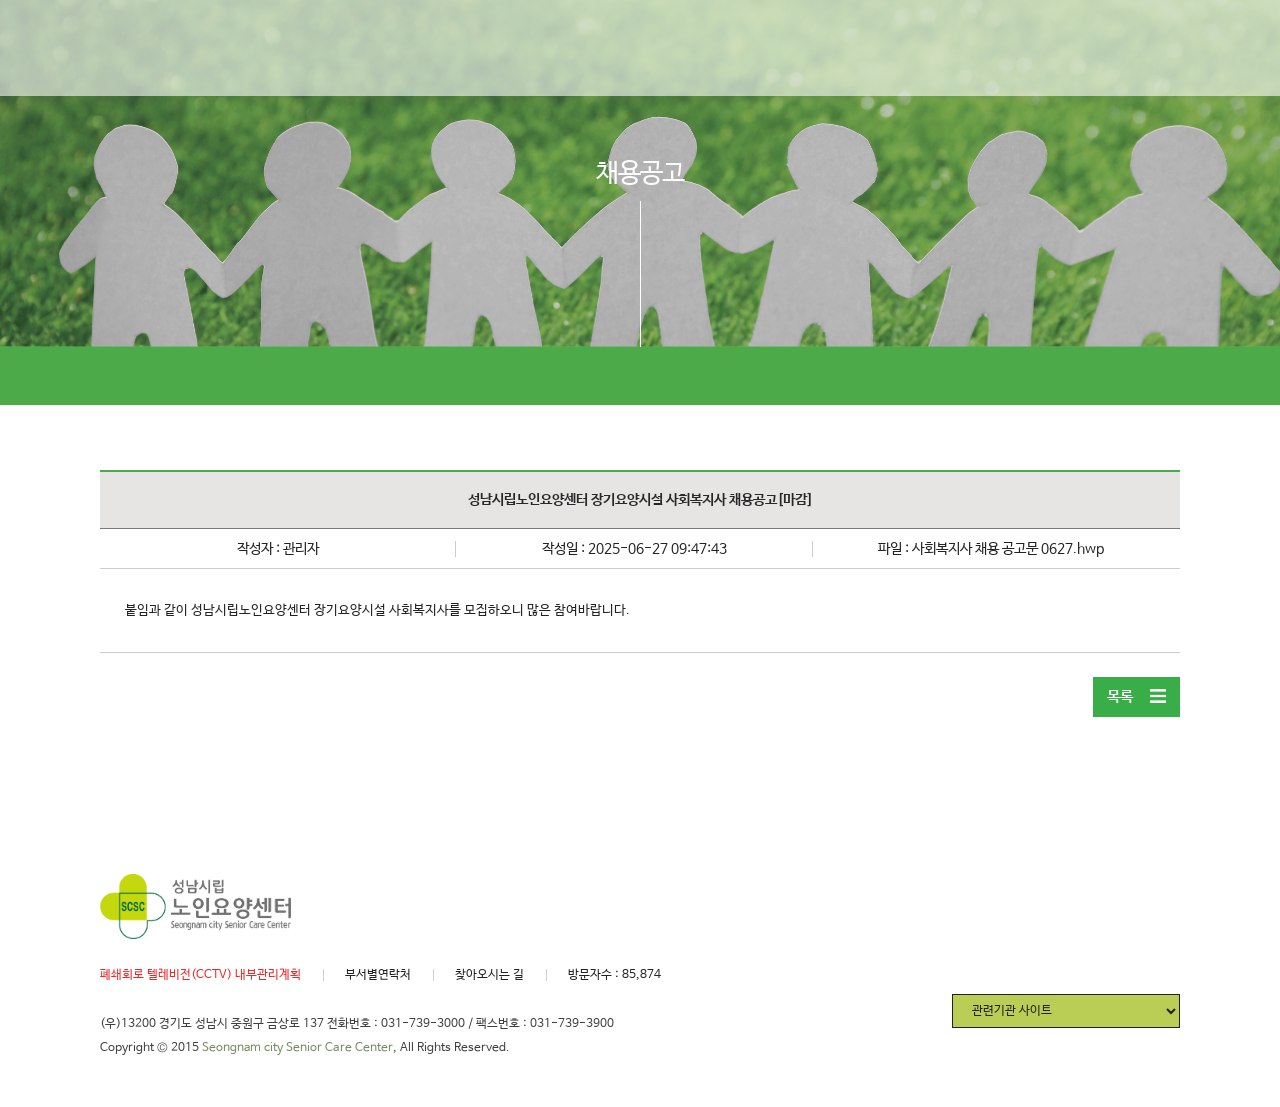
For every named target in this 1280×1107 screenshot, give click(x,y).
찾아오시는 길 (489, 975)
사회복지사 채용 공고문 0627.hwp (1008, 549)
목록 (1136, 696)
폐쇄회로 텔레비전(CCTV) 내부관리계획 (200, 975)
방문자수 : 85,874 (614, 975)
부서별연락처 (378, 975)
